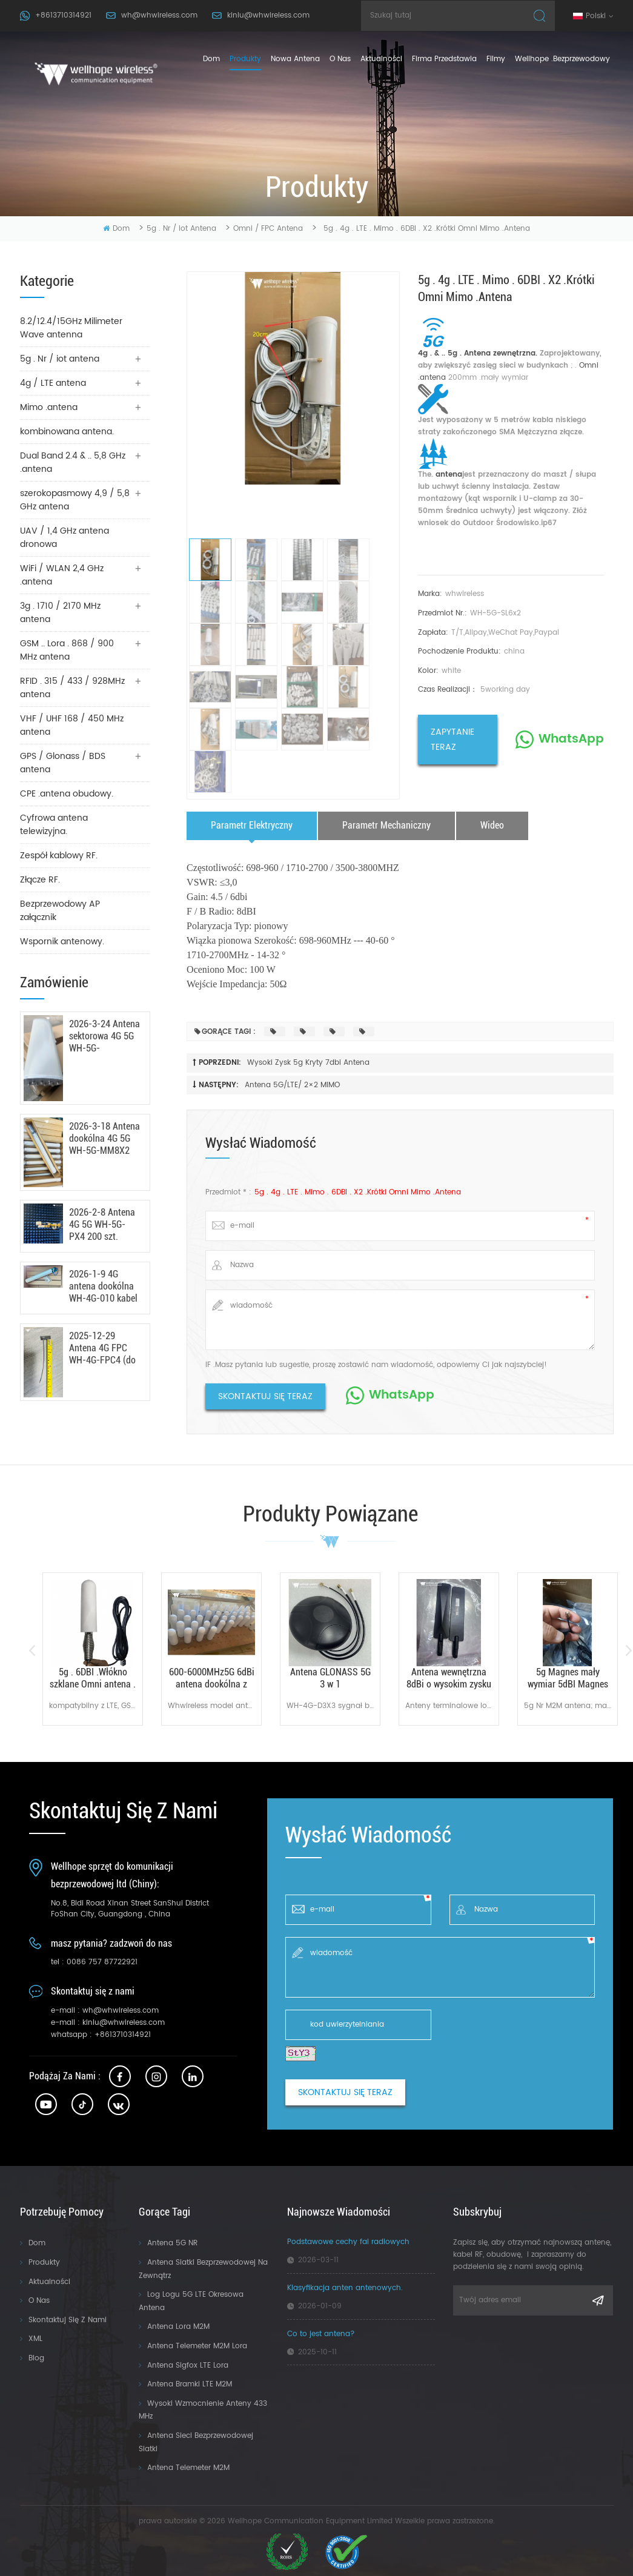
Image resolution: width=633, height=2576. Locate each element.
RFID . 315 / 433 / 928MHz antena (72, 687)
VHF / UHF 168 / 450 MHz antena (72, 725)
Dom (211, 59)
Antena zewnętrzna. (499, 353)
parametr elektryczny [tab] (252, 825)
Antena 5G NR (172, 2243)
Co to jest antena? (321, 2334)
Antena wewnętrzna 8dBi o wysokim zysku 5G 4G (448, 1678)
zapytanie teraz (452, 739)
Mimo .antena (49, 407)
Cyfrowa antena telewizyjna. (54, 824)
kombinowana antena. (67, 432)
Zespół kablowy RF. (59, 856)
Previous (31, 1650)
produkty (245, 59)
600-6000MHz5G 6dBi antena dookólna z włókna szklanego (211, 1678)
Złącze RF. (40, 880)
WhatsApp (571, 739)
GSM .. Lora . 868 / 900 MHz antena (67, 650)
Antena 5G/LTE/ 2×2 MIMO (292, 1085)
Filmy (495, 59)
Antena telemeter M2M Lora (197, 2346)
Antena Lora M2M (178, 2327)
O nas (39, 2300)
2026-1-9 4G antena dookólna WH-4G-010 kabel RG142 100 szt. (103, 1286)
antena (447, 474)
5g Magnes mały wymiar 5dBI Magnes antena (568, 1678)
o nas (340, 59)
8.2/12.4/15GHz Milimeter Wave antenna (71, 328)
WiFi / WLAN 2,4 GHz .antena (62, 575)
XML (35, 2339)
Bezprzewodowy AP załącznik (60, 910)
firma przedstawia (444, 59)
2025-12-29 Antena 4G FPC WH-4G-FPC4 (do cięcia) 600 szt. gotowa (102, 1348)
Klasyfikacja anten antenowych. (345, 2288)
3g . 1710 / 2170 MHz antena (60, 612)
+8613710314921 (63, 15)
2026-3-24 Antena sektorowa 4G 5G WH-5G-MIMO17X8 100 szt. (104, 1036)
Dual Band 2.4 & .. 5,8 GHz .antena (72, 462)
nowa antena (295, 59)
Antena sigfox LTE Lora (187, 2365)
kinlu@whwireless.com (268, 15)
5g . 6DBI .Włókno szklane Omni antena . (93, 1678)
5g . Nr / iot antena (181, 228)
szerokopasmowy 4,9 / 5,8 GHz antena (75, 500)
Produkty (44, 2262)
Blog (36, 2358)
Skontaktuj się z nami (67, 2320)
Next (628, 1650)
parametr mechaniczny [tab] (386, 825)
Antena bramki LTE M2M (189, 2384)
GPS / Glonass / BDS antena (62, 762)
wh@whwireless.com (159, 15)
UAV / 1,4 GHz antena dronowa (64, 537)
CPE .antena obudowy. (66, 794)
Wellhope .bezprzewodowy (562, 59)
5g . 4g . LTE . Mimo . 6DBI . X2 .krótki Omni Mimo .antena (357, 1192)
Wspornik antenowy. (62, 942)
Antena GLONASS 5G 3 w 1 (330, 1678)
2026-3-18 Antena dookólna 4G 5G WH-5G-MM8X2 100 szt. (104, 1139)
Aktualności (381, 59)
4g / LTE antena (53, 383)
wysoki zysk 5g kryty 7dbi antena (308, 1062)
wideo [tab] (492, 825)
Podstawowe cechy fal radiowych (348, 2242)
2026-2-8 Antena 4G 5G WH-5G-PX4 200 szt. (102, 1224)
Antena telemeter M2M (188, 2468)
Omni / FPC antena (268, 228)
